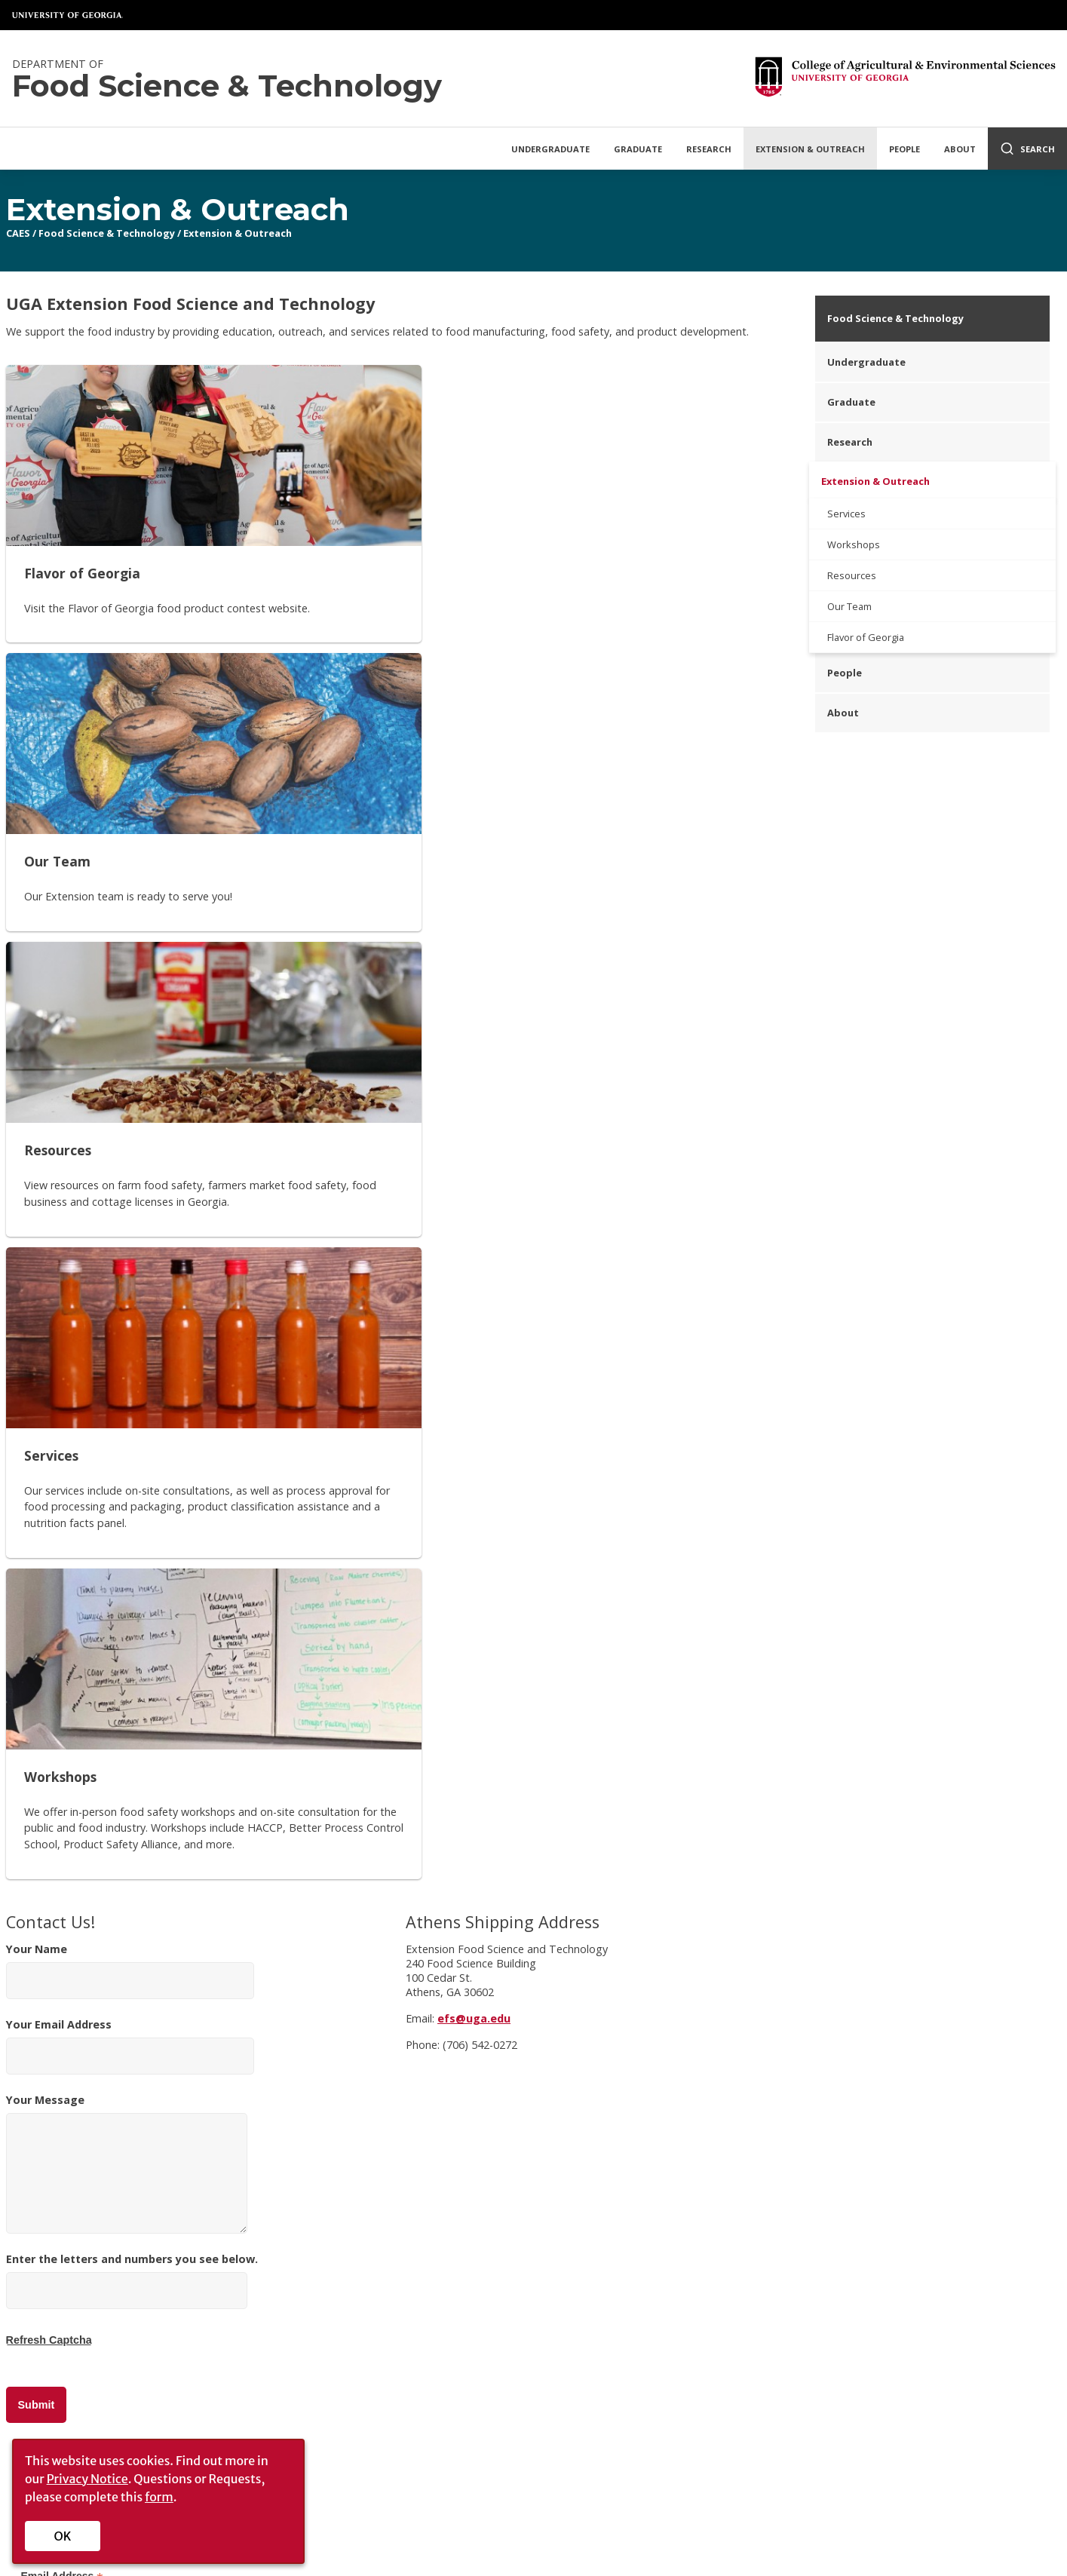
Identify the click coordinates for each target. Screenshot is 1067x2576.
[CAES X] (772, 2257)
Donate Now (1003, 2151)
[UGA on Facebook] (534, 2531)
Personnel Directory (265, 2276)
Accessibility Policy (262, 2320)
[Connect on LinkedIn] (912, 2257)
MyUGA (626, 2460)
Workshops (853, 544)
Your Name (130, 1120)
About (960, 149)
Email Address (62, 1727)
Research (708, 149)
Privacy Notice (87, 2478)
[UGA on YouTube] (607, 2531)
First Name (52, 1798)
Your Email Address (130, 1196)
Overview (50, 2276)
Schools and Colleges (499, 2460)
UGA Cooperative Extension (478, 2276)
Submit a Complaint (947, 2460)
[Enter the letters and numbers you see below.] (126, 1440)
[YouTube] (875, 2257)
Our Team (849, 606)
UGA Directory (487, 2480)
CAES (18, 233)
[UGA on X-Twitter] (559, 2531)
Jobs (39, 2342)
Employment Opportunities (661, 2480)
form (159, 2496)
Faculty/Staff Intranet (814, 2305)
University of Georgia (68, 15)
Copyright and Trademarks (810, 2460)
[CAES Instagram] (806, 2257)
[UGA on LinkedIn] (631, 2531)
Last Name (52, 1870)
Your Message (126, 1313)
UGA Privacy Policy (798, 2480)
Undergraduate (550, 149)
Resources (851, 575)
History (46, 2298)
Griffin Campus (446, 2320)
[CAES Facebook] (736, 2257)
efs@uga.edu (474, 1168)
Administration (64, 2320)
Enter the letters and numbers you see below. (132, 1449)
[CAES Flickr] (839, 2257)
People (904, 149)
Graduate (638, 149)
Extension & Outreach (810, 149)
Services (846, 513)
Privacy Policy (249, 2298)
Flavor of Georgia (865, 637)
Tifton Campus (446, 2298)
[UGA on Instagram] (583, 2531)
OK (63, 2536)
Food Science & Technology (106, 233)
